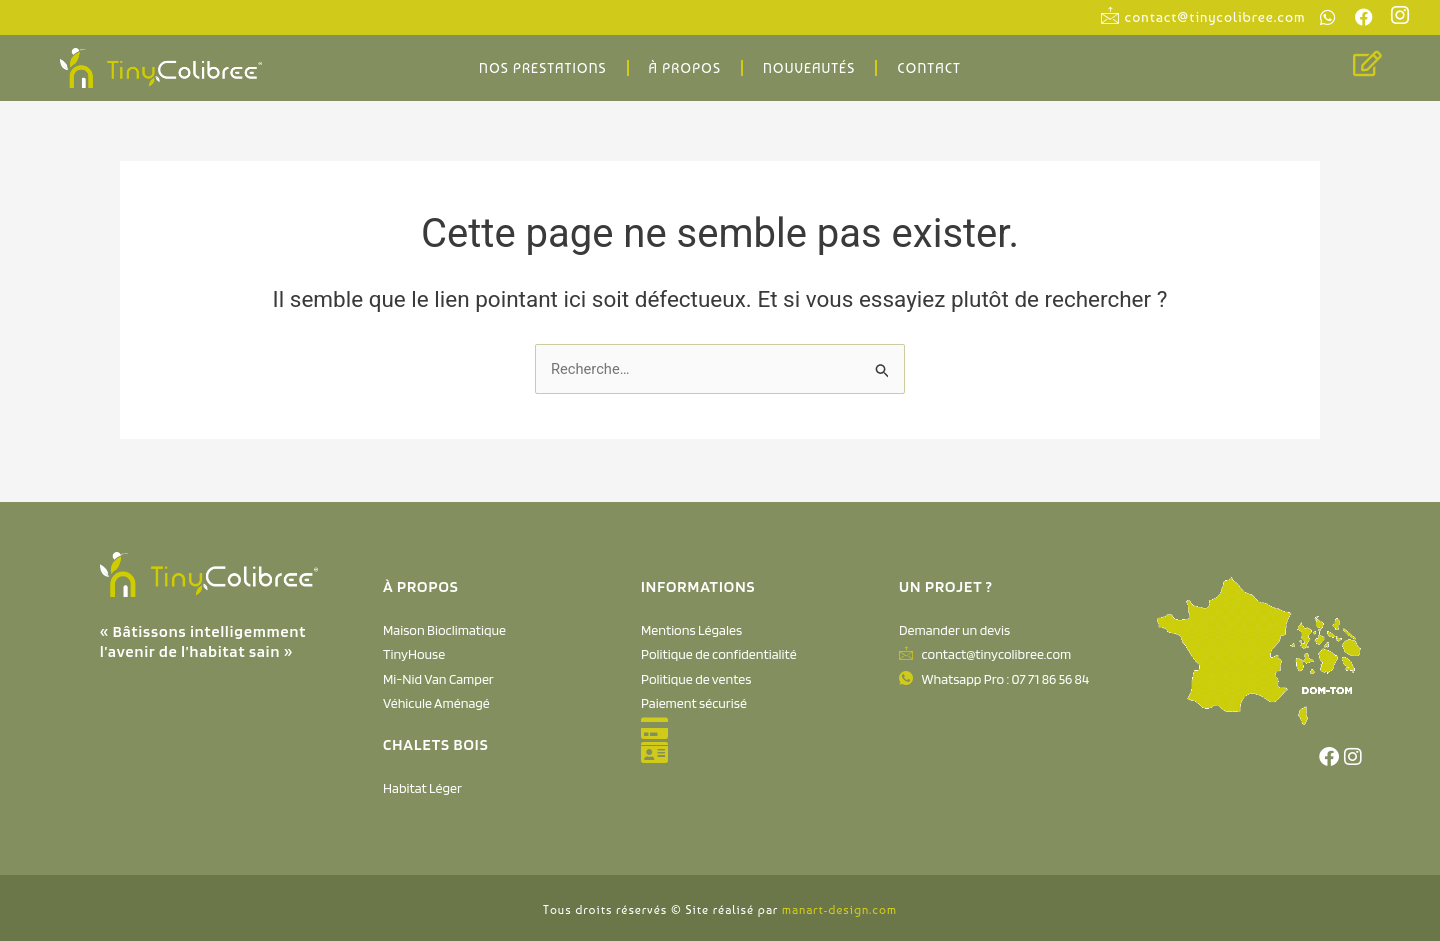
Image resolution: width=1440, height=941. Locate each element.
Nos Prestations (542, 68)
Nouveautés (809, 68)
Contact (929, 68)
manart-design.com (839, 910)
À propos (685, 68)
